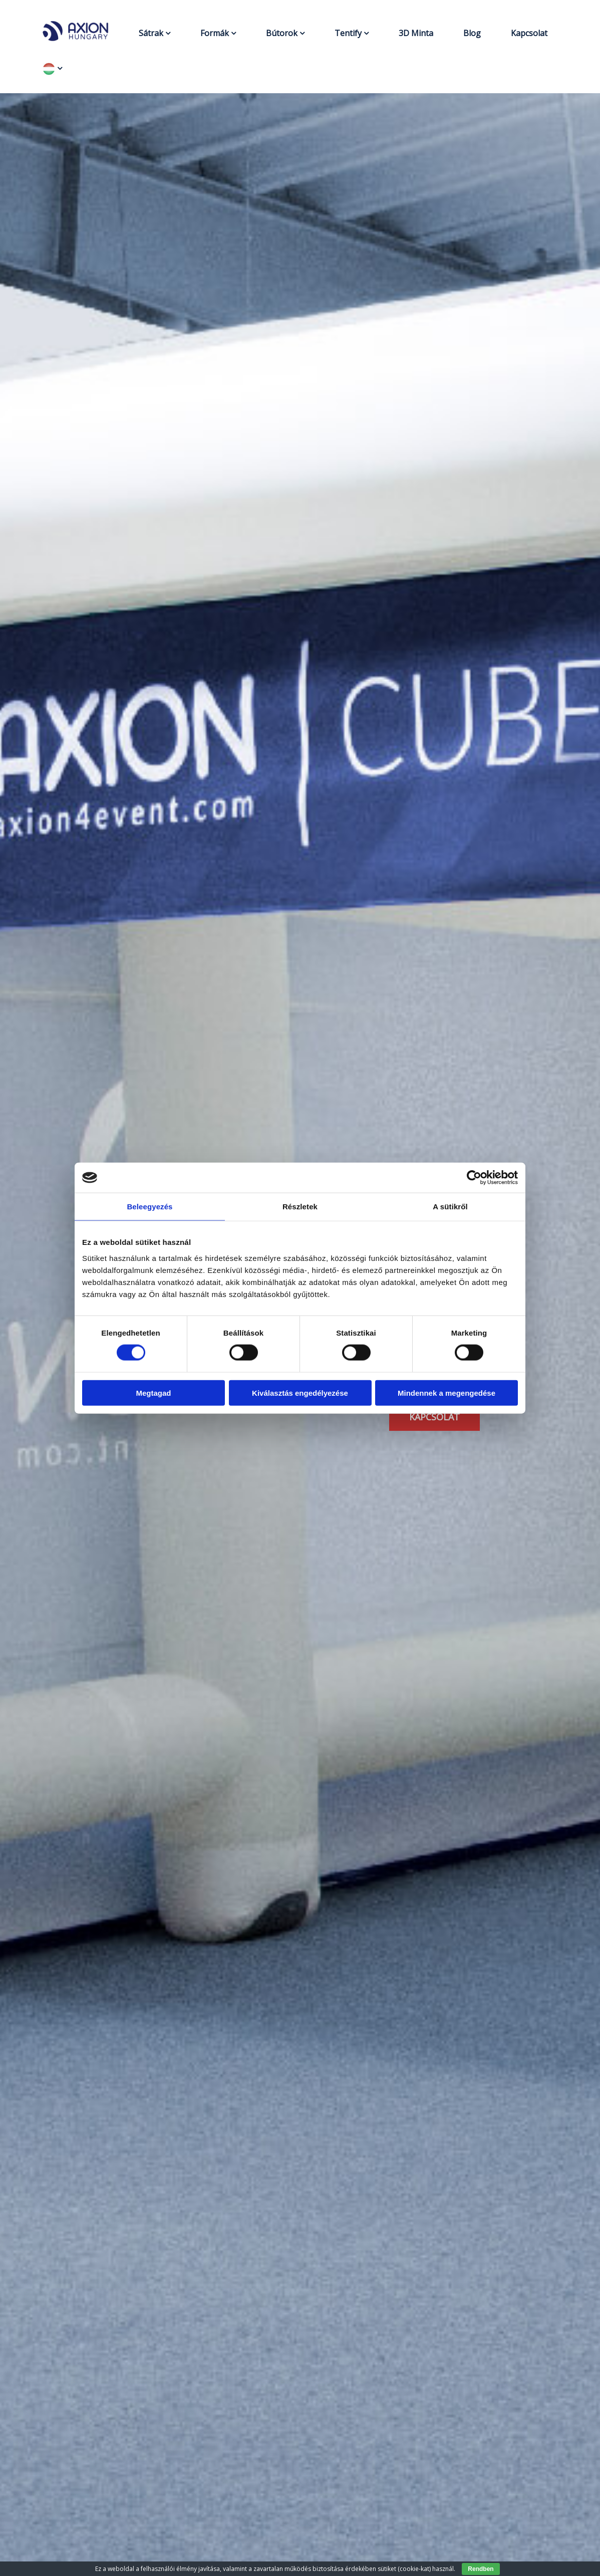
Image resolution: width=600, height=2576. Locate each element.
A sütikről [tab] (450, 1206)
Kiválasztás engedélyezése (300, 1392)
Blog (472, 33)
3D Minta (416, 33)
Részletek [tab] (300, 1206)
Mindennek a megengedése (446, 1392)
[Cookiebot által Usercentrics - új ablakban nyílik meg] (474, 1177)
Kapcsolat (529, 33)
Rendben (480, 2568)
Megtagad (153, 1392)
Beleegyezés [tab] (149, 1206)
